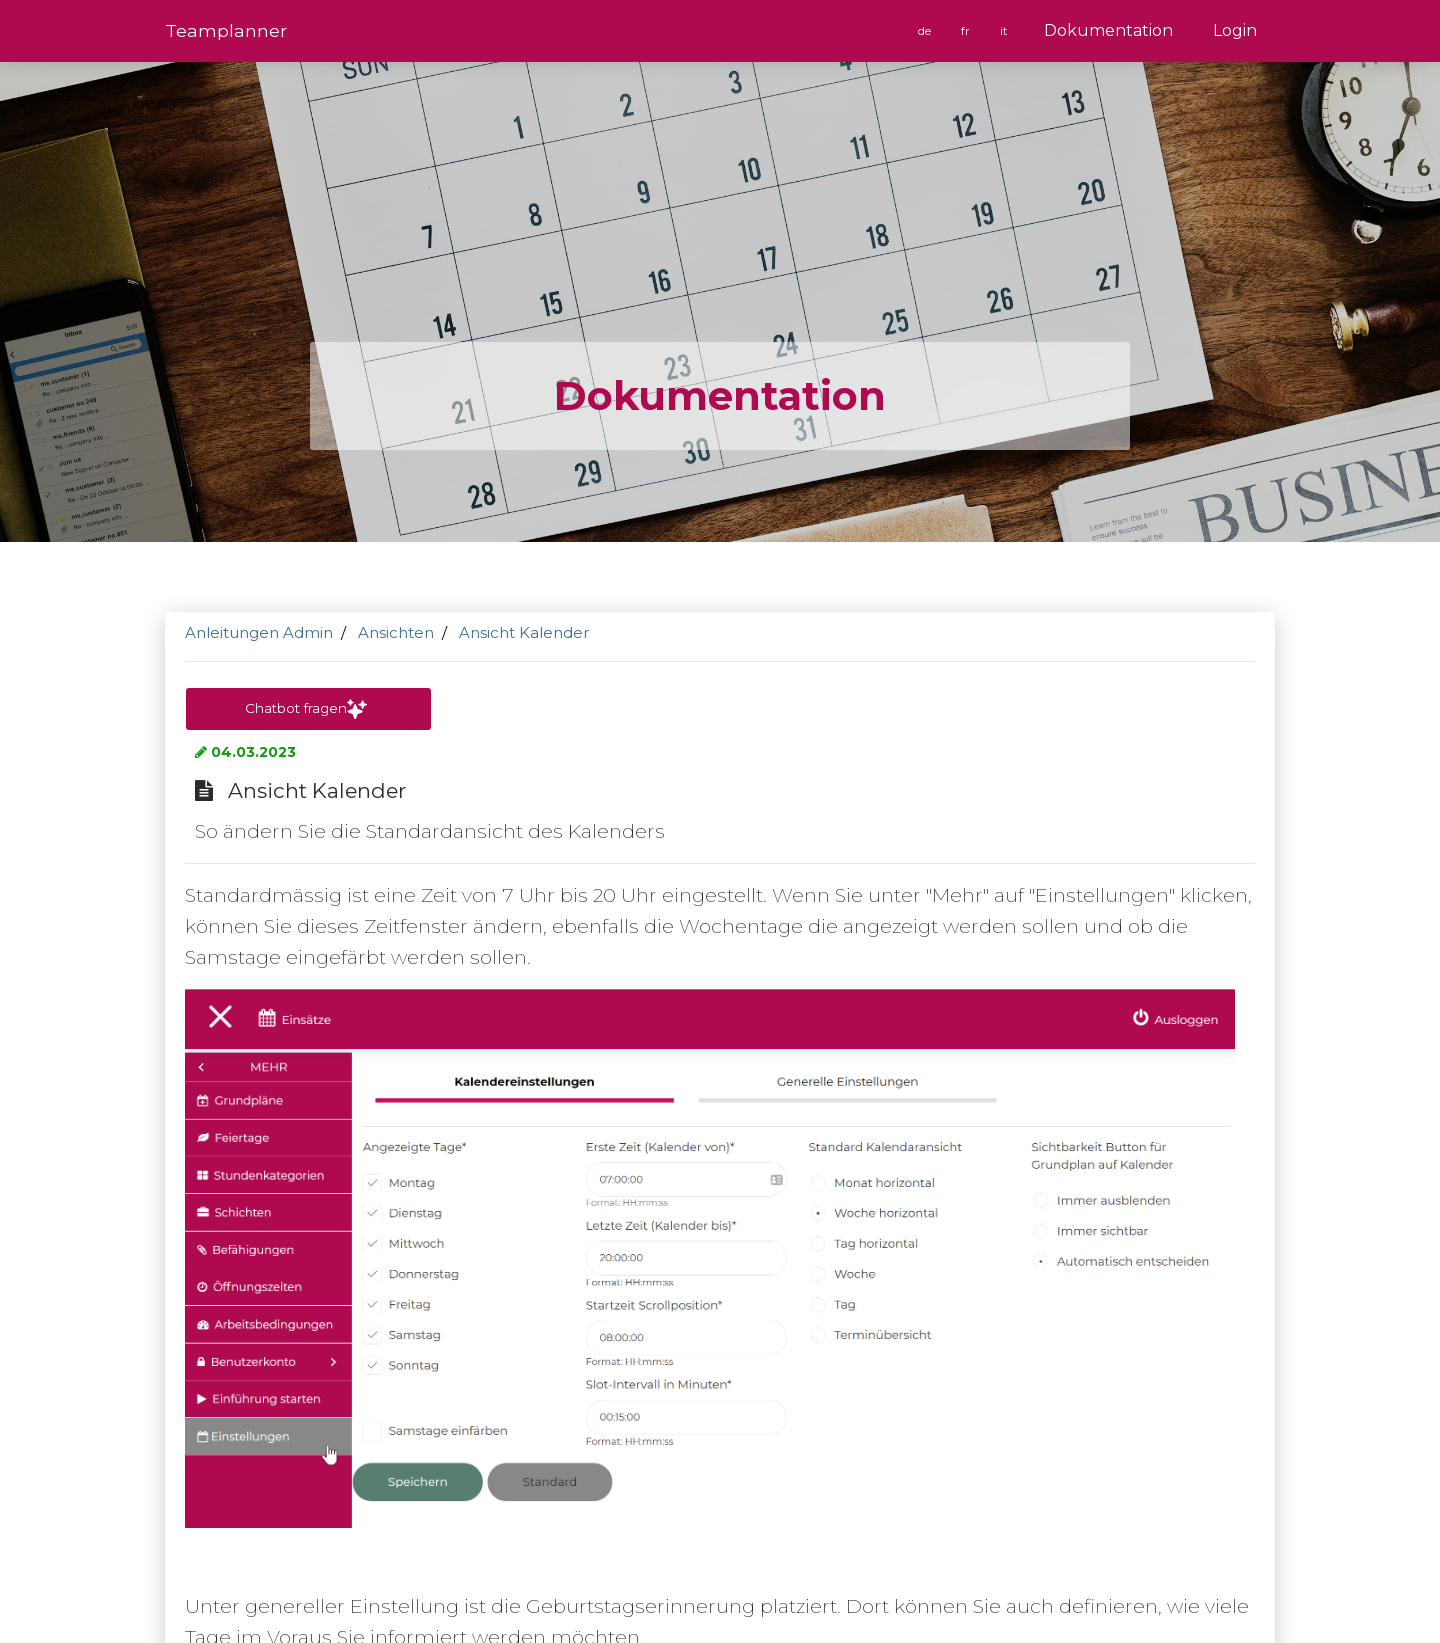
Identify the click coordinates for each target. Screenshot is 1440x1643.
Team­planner (226, 30)
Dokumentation (1108, 30)
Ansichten (396, 632)
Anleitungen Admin (259, 632)
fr (967, 31)
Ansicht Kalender (524, 632)
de (926, 31)
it (1005, 31)
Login (1235, 30)
